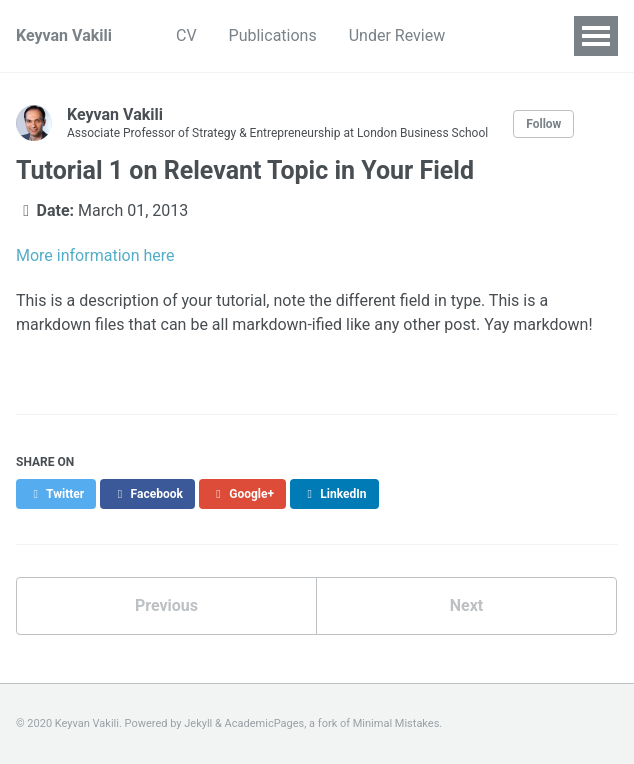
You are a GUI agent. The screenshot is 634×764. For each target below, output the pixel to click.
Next (466, 605)
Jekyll (198, 723)
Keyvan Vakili (64, 35)
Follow (543, 124)
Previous (166, 605)
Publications (273, 35)
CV (186, 35)
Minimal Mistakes (396, 723)
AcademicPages (265, 723)
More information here (95, 255)
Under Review (397, 35)
